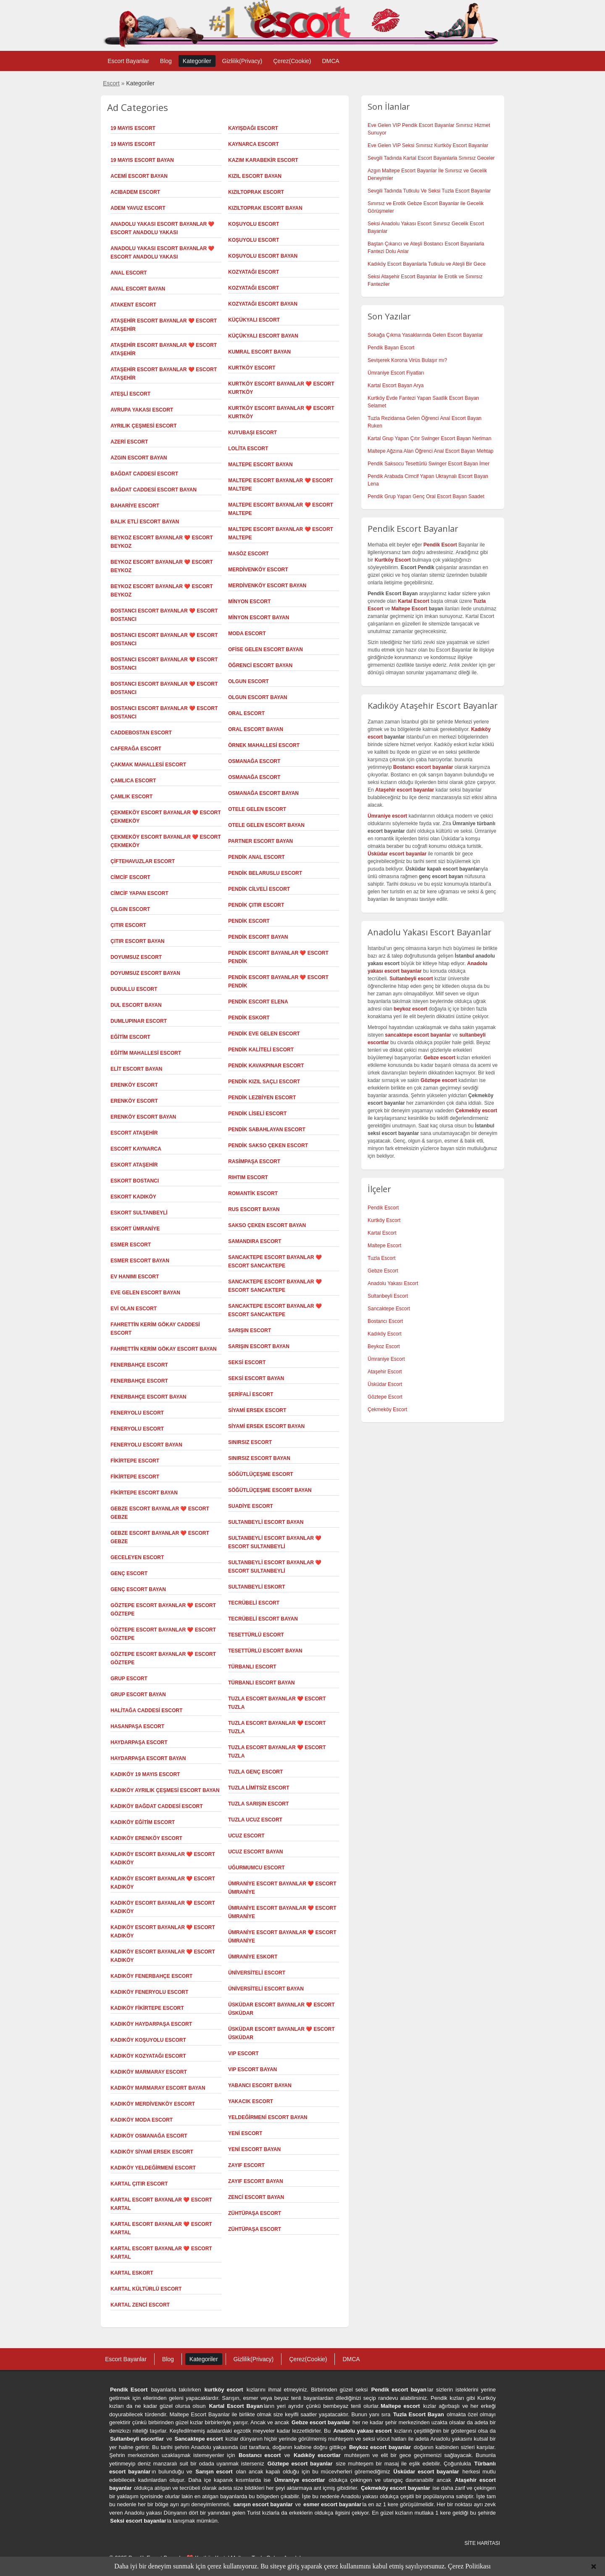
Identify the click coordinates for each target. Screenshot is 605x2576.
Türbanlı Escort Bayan (261, 1683)
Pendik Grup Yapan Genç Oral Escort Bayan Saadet (426, 496)
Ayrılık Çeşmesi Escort (143, 426)
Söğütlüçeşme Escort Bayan (269, 1490)
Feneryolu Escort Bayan (146, 1445)
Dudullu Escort (133, 989)
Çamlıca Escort (133, 781)
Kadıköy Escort (385, 1334)
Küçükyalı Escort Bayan (263, 336)
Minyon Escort (249, 601)
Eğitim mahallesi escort (145, 1053)
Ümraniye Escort (386, 1359)
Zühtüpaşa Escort (254, 2213)
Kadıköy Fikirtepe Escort (147, 2008)
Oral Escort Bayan (255, 729)
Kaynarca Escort (253, 144)
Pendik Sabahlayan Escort (266, 1129)
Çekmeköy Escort (387, 1409)
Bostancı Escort (385, 1321)
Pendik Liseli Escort (257, 1113)
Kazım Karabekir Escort (263, 160)
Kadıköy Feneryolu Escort (149, 1992)
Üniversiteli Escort (256, 1973)
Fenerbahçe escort (139, 1365)
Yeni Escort (245, 2133)
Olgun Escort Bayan (257, 697)
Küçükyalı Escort (254, 320)
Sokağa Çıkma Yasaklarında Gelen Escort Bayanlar (425, 335)
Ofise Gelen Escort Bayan (265, 649)
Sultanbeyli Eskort (256, 1587)
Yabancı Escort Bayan (260, 2085)
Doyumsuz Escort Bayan (145, 973)
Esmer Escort (130, 1245)
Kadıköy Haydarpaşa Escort (151, 2024)
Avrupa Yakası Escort (141, 410)
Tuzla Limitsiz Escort (258, 1788)
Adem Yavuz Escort (137, 208)
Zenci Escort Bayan (256, 2197)
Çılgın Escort (130, 909)
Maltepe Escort (409, 609)
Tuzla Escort (381, 1258)
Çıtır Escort (128, 925)
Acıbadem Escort (135, 192)
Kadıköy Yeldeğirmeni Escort (153, 2168)
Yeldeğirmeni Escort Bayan (267, 2117)
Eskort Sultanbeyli (139, 1213)
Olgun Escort (248, 681)
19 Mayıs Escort (132, 128)
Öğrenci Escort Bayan (260, 665)
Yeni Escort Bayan (254, 2149)
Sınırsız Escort (250, 1442)
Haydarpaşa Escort (139, 1742)
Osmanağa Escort (254, 761)
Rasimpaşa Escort (254, 1161)
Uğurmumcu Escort (256, 1868)
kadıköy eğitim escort (142, 1822)
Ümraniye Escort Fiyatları (396, 373)
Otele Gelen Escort (257, 809)
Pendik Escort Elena (258, 1002)
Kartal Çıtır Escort (139, 2184)
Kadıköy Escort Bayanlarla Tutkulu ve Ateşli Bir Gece (427, 264)
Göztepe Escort (385, 1397)
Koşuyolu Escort (253, 240)
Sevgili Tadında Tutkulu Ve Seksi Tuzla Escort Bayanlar (429, 191)
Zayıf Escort (246, 2165)
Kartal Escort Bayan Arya (396, 385)
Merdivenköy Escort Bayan (267, 586)
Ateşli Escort (130, 394)
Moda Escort (247, 633)
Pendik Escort (249, 921)
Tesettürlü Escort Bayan (265, 1651)
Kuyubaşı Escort (252, 432)
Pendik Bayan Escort (391, 348)
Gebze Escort (383, 1271)
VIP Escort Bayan (252, 2069)
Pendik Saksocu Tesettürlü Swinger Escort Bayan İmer (428, 464)
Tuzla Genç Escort (255, 1772)
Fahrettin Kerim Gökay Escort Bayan (163, 1349)
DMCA (330, 61)
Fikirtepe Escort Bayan (144, 1493)
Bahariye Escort (134, 506)
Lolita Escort (248, 448)
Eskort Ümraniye (135, 1229)
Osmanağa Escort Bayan (263, 793)
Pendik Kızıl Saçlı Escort (264, 1082)
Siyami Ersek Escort (257, 1410)
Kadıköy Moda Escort (141, 2120)
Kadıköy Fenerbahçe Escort (151, 1976)
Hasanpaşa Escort (137, 1726)
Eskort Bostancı (134, 1181)
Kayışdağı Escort (253, 128)
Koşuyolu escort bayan (262, 256)
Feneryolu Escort (137, 1413)
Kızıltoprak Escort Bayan (265, 208)
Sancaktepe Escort (389, 1309)
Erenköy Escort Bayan (143, 1117)
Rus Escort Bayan (253, 1209)
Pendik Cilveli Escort (259, 889)
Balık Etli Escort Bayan (144, 522)
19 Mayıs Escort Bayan (142, 160)
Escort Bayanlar (128, 61)
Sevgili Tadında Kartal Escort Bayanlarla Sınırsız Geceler (431, 158)
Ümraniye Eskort (252, 1957)
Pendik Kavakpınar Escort (266, 1066)
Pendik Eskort (249, 1018)
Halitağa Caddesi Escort (146, 1710)
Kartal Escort (382, 1233)
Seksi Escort (247, 1362)
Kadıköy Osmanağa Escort (148, 2136)
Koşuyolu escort (253, 224)
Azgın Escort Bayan (138, 458)
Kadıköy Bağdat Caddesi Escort (156, 1806)
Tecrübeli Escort (253, 1603)
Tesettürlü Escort (256, 1635)
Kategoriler (197, 61)
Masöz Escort (248, 554)
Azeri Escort (129, 442)
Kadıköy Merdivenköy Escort (152, 2104)
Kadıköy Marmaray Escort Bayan (157, 2088)
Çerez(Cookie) (292, 61)
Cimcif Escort (130, 877)
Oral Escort (246, 713)
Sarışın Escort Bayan (258, 1346)
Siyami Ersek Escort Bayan (266, 1426)
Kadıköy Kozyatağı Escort (148, 2056)
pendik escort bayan (258, 937)
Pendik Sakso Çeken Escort (268, 1145)
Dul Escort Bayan (136, 1005)
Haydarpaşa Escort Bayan (148, 1758)
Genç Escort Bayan (138, 1589)
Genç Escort (128, 1573)
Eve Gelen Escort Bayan (145, 1293)
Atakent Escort (133, 305)
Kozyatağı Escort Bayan (262, 304)
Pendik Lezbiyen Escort (262, 1098)
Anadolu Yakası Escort (393, 1283)
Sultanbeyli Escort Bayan (265, 1522)
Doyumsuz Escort (136, 957)
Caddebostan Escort (141, 733)
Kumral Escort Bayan (259, 352)
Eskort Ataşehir (134, 1165)
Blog (166, 61)
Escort (111, 83)
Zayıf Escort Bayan (255, 2181)
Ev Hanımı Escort (134, 1277)
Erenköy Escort (134, 1085)
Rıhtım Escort (248, 1177)
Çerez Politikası (469, 2566)
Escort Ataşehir (134, 1133)
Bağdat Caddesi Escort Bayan (153, 490)
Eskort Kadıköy (133, 1197)
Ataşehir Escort (385, 1372)
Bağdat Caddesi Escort (144, 474)
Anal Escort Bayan (137, 289)
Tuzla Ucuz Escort (255, 1820)
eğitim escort (130, 1037)
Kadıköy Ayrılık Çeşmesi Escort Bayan (164, 1790)
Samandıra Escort (254, 1241)
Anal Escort (128, 273)
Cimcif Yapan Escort (139, 893)
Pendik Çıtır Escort (256, 905)
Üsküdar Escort (385, 1384)
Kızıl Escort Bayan (254, 176)
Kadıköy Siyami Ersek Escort (151, 2152)
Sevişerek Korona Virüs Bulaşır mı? (407, 360)
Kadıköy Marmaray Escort (148, 2072)
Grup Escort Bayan (138, 1694)
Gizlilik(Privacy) (242, 61)
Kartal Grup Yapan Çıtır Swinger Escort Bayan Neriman (429, 438)
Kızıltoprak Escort (256, 192)
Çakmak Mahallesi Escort (148, 765)
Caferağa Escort (135, 749)
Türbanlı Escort (252, 1667)
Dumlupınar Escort (138, 1021)
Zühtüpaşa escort (254, 2229)
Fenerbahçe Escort (139, 1381)
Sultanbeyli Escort (388, 1296)
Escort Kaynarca (135, 1149)
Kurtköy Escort (251, 368)
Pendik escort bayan (399, 2389)
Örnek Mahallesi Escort (264, 745)
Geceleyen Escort (137, 1557)
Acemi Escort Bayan (139, 176)
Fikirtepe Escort (134, 1461)
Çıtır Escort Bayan (137, 941)
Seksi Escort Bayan (256, 1378)
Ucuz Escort (246, 1836)
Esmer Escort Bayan (139, 1261)
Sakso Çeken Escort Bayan (267, 1225)
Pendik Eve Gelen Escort (264, 1034)
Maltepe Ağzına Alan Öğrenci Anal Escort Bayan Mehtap (431, 451)
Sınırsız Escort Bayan (259, 1458)
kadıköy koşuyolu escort (148, 2040)
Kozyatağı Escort (253, 272)
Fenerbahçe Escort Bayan (148, 1397)
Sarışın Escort (249, 1330)
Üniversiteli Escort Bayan (266, 1989)
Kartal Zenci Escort (140, 2305)
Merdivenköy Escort (258, 570)
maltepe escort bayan (260, 464)
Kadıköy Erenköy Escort (146, 1838)
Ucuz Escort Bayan (255, 1852)
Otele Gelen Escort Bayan (266, 825)
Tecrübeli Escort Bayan (263, 1619)
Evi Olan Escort (133, 1309)
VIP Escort (243, 2053)
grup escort (128, 1678)
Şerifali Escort (250, 1394)
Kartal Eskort (131, 2273)
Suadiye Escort (250, 1506)
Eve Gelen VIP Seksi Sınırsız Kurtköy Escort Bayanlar (428, 145)
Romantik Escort (253, 1193)
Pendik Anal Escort (256, 857)
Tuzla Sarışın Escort (258, 1804)
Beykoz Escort (384, 1346)
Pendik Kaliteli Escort (261, 1050)
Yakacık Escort (250, 2101)
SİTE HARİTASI (482, 2543)
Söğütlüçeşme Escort (260, 1474)
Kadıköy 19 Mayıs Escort (145, 1774)
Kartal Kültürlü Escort (146, 2289)
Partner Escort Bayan (260, 841)
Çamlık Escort (131, 797)
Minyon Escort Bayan (258, 617)
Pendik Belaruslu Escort (265, 873)
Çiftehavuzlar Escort (142, 861)
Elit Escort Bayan (136, 1069)
